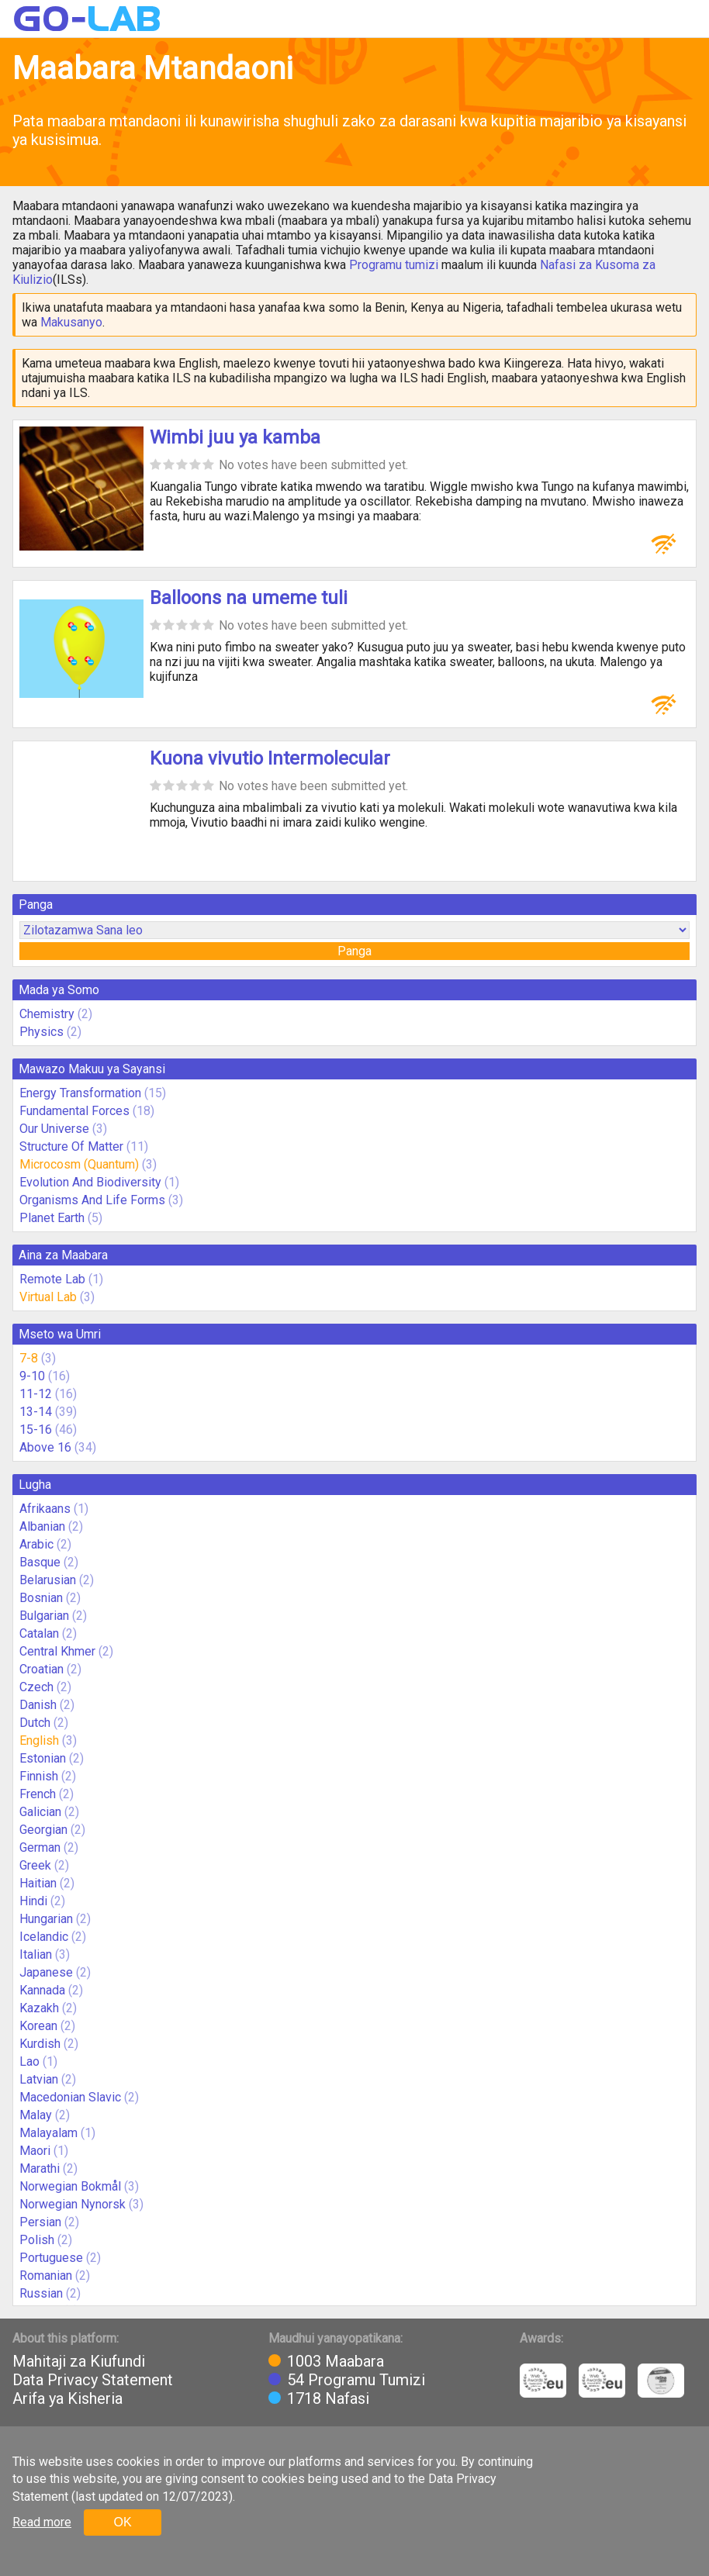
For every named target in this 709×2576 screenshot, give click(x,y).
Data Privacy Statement (92, 2380)
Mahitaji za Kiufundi (78, 2361)
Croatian (41, 1669)
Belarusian (47, 1580)
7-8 (28, 1358)
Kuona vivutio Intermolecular (270, 758)
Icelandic (43, 1936)
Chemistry (46, 1014)
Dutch (34, 1722)
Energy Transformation (80, 1093)
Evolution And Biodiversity (90, 1182)
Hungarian (46, 1918)
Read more (41, 2522)
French (37, 1794)
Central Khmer (57, 1651)
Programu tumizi (393, 264)
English (39, 1740)
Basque (40, 1562)
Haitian (38, 1883)
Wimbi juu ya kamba (235, 437)
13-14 (35, 1411)
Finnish (38, 1776)
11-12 (35, 1393)
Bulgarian (44, 1615)
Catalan (39, 1633)
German (40, 1847)
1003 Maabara (335, 2361)
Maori (34, 2150)
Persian (40, 2222)
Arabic (36, 1544)
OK (122, 2522)
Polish (36, 2239)
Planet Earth (52, 1217)
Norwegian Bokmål (70, 2186)
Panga (354, 951)
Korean (38, 2025)
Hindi (33, 1901)
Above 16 (45, 1447)
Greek (35, 1865)
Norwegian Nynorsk (72, 2204)
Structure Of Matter (71, 1146)
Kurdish (40, 2043)
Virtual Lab (48, 1297)
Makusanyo (71, 322)
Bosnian (41, 1597)
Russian (41, 2293)
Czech (36, 1687)
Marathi (39, 2168)
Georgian (43, 1829)
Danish (38, 1704)
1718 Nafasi (328, 2398)
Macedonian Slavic (70, 2097)
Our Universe (54, 1128)
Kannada (42, 1990)
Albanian (42, 1526)
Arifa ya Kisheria (67, 2398)
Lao (29, 2061)
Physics (41, 1031)
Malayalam (48, 2132)
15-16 (35, 1429)
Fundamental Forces (74, 1110)
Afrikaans (45, 1508)
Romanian (45, 2275)
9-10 (32, 1376)
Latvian (38, 2079)
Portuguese (51, 2257)
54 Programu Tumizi (356, 2380)
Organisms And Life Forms (92, 1200)
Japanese (46, 1972)
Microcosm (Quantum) (79, 1164)
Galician (40, 1811)
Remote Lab (52, 1279)
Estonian (42, 1758)
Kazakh (39, 2008)
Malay (35, 2115)
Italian (35, 1954)
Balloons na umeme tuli (249, 598)
